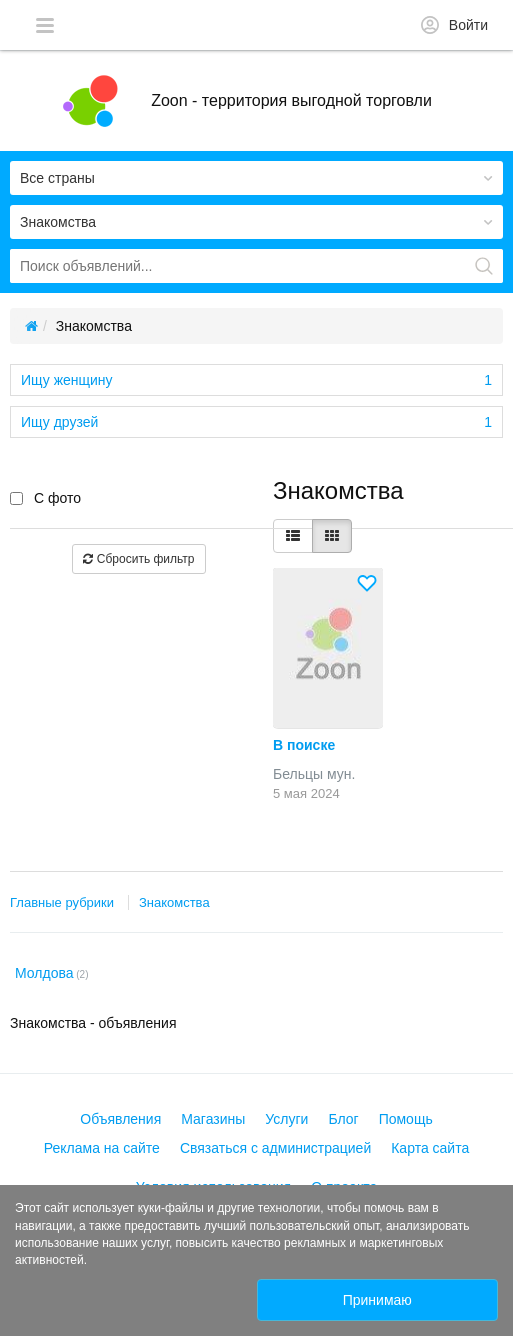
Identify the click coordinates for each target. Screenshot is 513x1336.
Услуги (286, 1119)
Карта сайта (430, 1148)
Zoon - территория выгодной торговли (291, 100)
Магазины (213, 1119)
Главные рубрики (62, 902)
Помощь (406, 1119)
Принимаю (377, 1300)
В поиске (304, 745)
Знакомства (174, 902)
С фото (45, 498)
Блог (343, 1119)
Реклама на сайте (102, 1148)
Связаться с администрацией (275, 1148)
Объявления (120, 1119)
